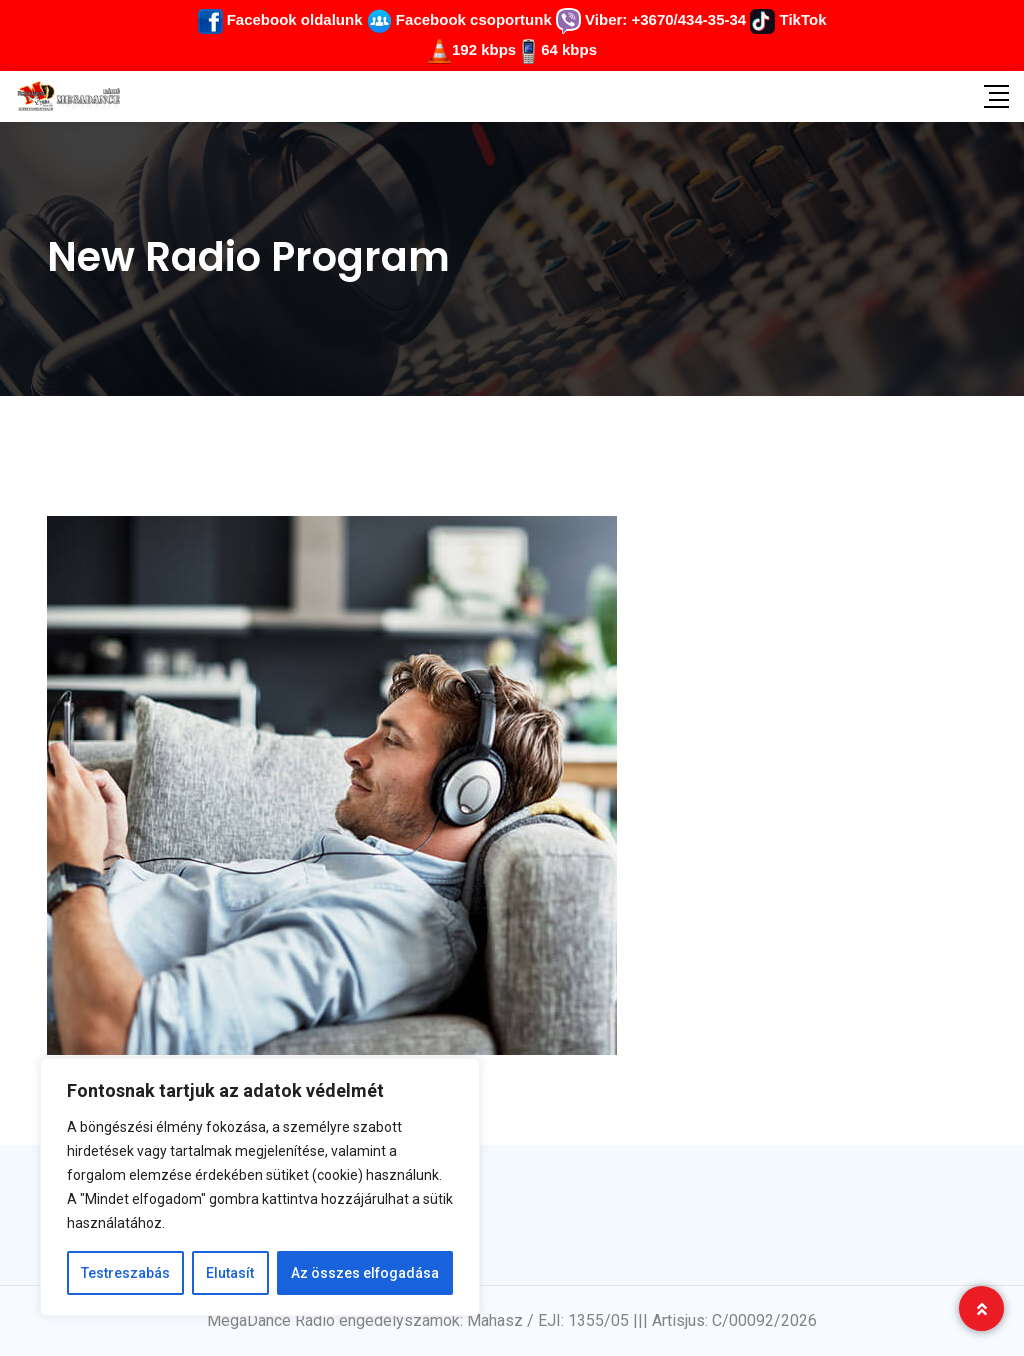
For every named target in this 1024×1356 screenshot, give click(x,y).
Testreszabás (125, 1273)
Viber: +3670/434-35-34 (651, 19)
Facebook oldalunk (280, 19)
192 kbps (484, 49)
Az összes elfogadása (365, 1273)
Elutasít (230, 1273)
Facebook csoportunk (459, 19)
